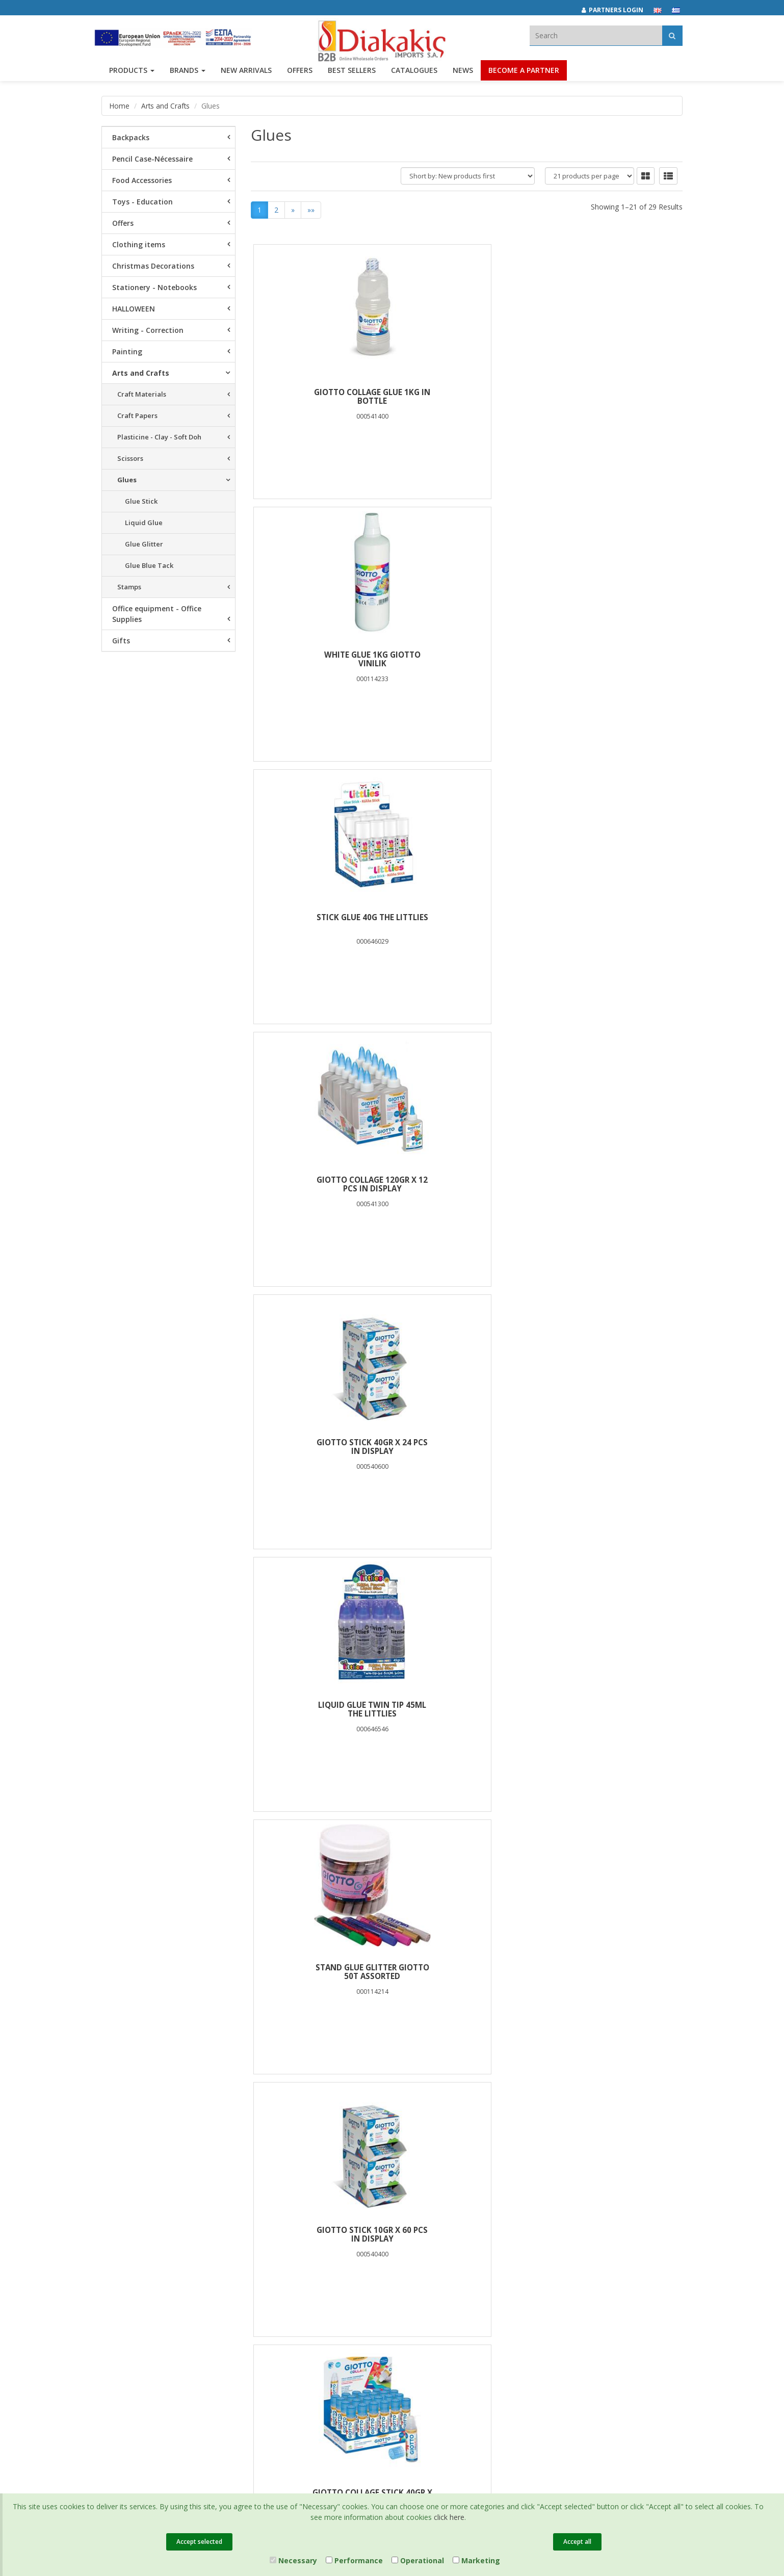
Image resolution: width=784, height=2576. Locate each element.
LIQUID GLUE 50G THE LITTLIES (610, 1447)
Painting (127, 351)
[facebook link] (558, 2245)
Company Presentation (137, 2239)
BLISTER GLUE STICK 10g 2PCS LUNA (322, 1710)
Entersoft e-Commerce (284, 2368)
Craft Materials (141, 394)
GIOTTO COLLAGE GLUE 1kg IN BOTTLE (322, 397)
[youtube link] (603, 2245)
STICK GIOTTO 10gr (322, 1180)
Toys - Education (142, 201)
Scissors (130, 458)
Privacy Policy (321, 2252)
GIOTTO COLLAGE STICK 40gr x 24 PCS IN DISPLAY (610, 922)
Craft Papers (137, 415)
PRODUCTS (131, 75)
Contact (113, 2329)
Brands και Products (132, 2252)
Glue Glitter (144, 544)
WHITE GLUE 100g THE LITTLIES (466, 1447)
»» (311, 210)
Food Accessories (142, 180)
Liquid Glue (144, 522)
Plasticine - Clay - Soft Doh (159, 436)
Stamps (129, 586)
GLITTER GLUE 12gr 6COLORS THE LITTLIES (610, 1710)
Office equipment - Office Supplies (156, 614)
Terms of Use (321, 2266)
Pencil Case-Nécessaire (152, 159)
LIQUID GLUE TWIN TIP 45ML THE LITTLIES (611, 659)
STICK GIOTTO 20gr (466, 1967)
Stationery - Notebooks (154, 287)
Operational (417, 2560)
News (463, 75)
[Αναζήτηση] (672, 35)
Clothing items (138, 244)
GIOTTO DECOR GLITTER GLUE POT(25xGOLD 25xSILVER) (611, 1185)
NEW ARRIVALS (246, 75)
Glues (127, 479)
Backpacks (130, 137)
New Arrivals (220, 2266)
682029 (480, 2261)
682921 (513, 2261)
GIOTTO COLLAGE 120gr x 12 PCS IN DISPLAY (323, 659)
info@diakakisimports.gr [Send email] (447, 2283)
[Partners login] (618, 10)
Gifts (121, 640)
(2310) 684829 (435, 2261)
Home (120, 106)
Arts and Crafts (166, 106)
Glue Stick (141, 501)
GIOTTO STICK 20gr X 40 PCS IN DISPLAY (322, 1972)
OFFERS (299, 75)
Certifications (320, 2279)
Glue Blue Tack (149, 565)
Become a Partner (523, 75)
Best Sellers (352, 75)
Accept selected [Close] (199, 2541)
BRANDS (187, 75)
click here (449, 2517)
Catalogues (414, 75)
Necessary (293, 2560)
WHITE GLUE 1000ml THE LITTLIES (466, 1710)
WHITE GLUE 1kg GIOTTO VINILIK (466, 397)
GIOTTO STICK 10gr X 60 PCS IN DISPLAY (466, 922)
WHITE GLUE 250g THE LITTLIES (322, 1447)
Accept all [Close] (577, 2541)
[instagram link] (580, 2245)
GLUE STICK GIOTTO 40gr (466, 1180)
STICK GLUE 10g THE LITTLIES (610, 1967)
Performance (354, 2560)
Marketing (476, 2560)
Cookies (312, 2292)
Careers (113, 2303)
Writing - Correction (148, 330)
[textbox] (596, 35)
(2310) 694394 (431, 2272)
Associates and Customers (142, 2266)
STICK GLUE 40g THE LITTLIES (610, 392)
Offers (123, 223)
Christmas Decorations (153, 266)
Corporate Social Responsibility (127, 2285)
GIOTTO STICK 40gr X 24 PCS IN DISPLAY (466, 659)
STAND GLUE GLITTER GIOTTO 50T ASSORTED (323, 922)
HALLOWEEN (133, 309)
